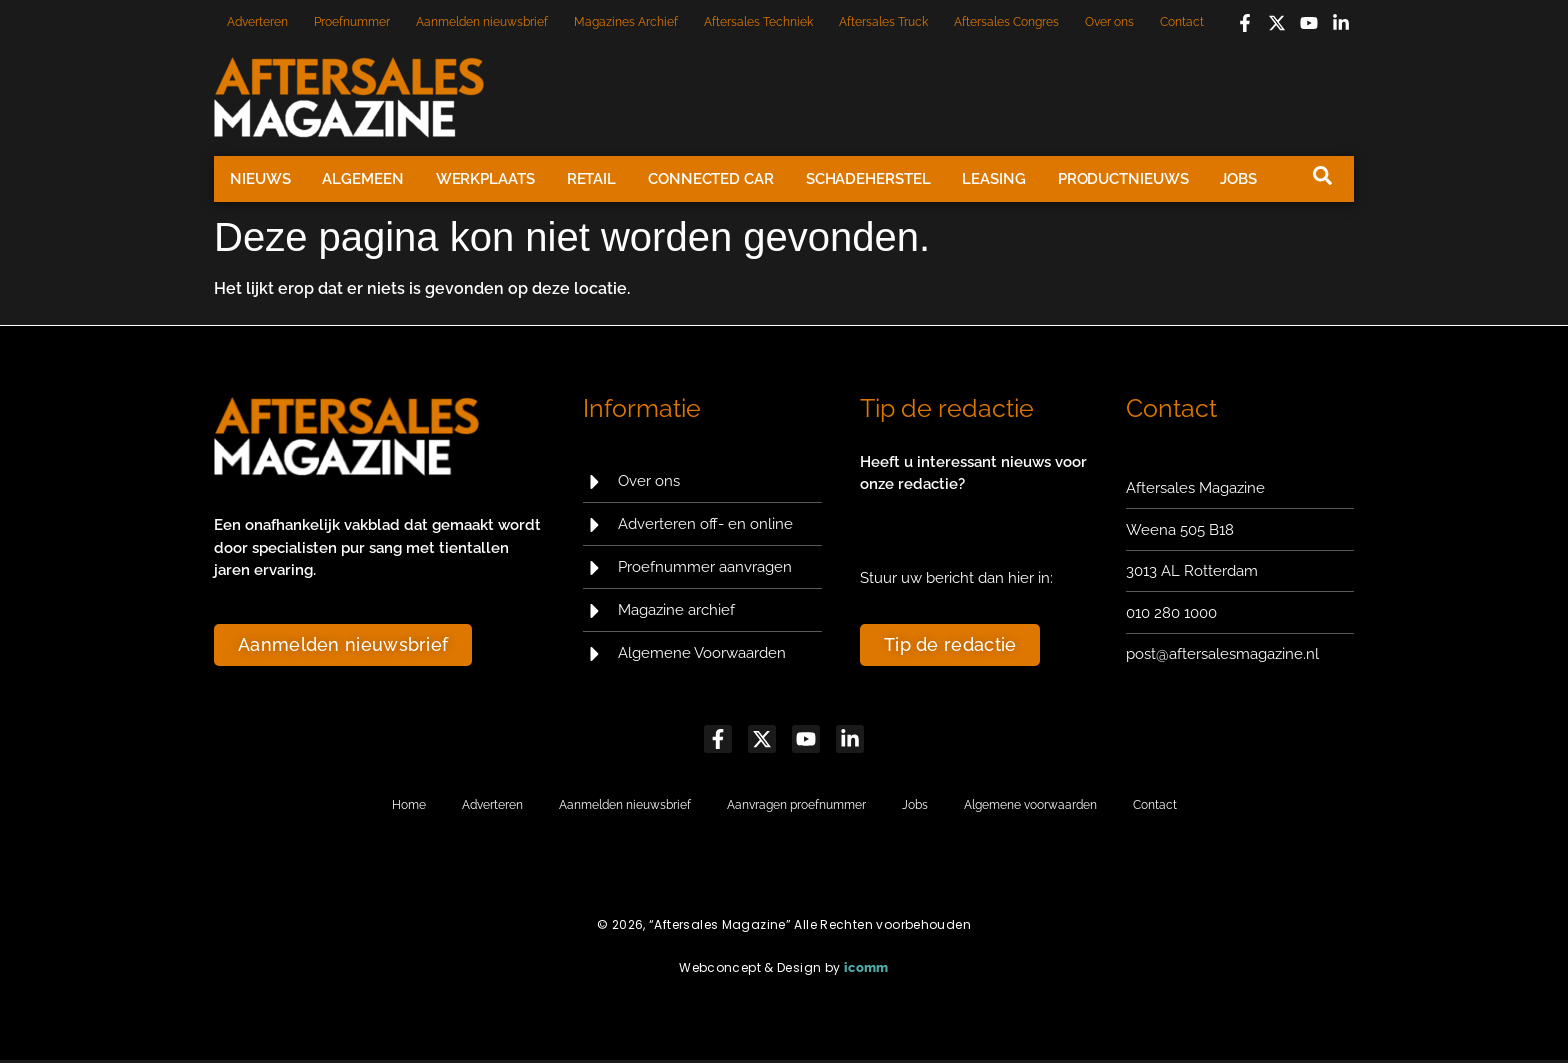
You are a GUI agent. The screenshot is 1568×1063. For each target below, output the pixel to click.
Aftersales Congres (1006, 22)
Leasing (993, 179)
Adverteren (257, 22)
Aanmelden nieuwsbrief (482, 22)
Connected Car (711, 179)
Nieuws (260, 179)
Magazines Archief (626, 22)
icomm (866, 970)
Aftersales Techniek (758, 22)
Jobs (1238, 179)
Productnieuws (1123, 179)
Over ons (1109, 22)
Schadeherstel (868, 179)
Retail (591, 179)
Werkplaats (485, 179)
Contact (1182, 22)
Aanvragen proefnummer (796, 807)
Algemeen (362, 179)
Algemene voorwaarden (1030, 807)
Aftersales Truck (883, 22)
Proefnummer (352, 22)
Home (409, 807)
